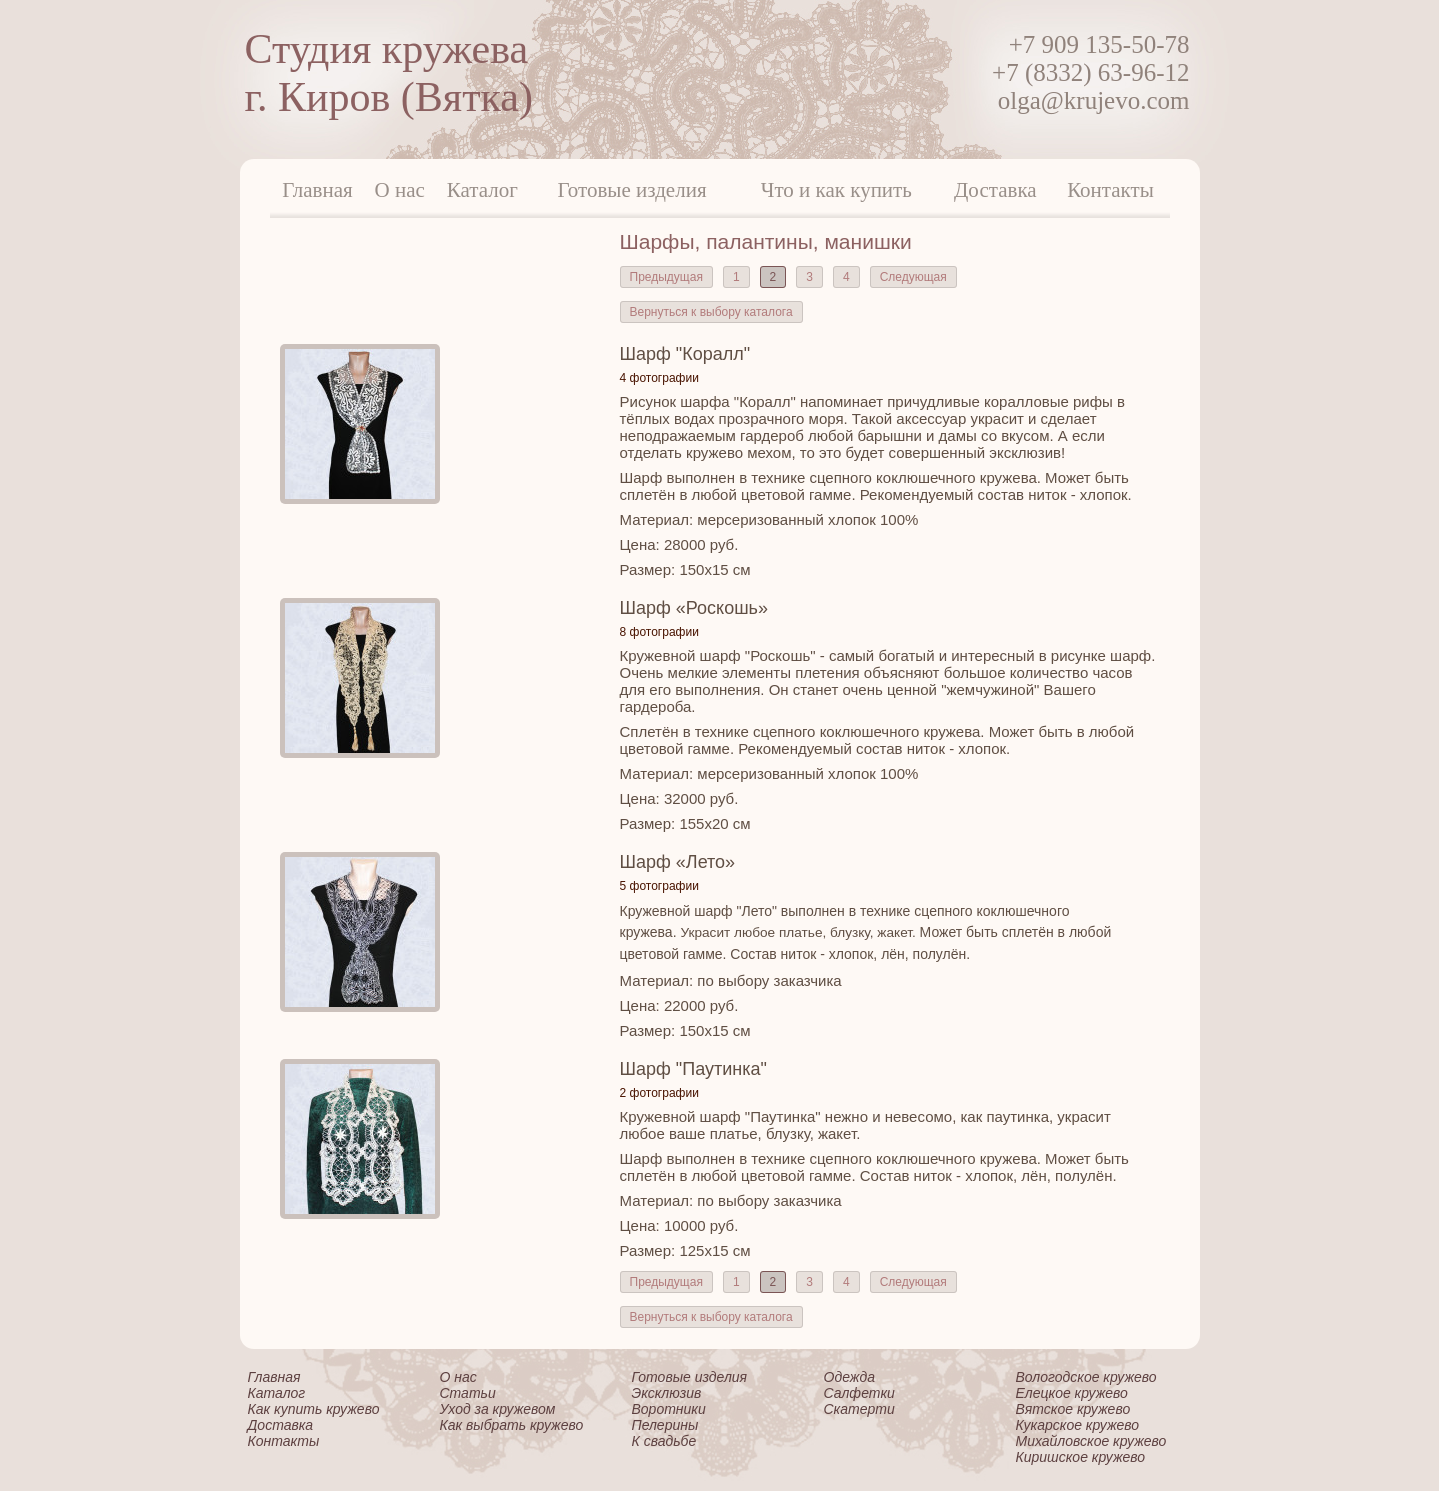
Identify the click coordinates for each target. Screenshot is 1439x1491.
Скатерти (859, 1409)
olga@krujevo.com (1094, 100)
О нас (400, 190)
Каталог (482, 190)
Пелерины (665, 1425)
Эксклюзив (667, 1393)
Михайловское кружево (1091, 1441)
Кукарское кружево (1078, 1425)
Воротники (669, 1409)
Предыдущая (666, 277)
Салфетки (859, 1393)
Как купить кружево (314, 1409)
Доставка (995, 190)
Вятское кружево (1073, 1409)
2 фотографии (659, 1093)
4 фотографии (659, 378)
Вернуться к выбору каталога (711, 312)
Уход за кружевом (498, 1409)
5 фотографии (659, 886)
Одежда (849, 1377)
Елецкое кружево (1072, 1393)
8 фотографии (659, 632)
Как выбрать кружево (512, 1425)
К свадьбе (664, 1441)
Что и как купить (836, 190)
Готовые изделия (632, 190)
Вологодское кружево (1086, 1377)
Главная (317, 190)
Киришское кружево (1081, 1457)
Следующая (913, 277)
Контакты (1110, 190)
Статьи (468, 1393)
